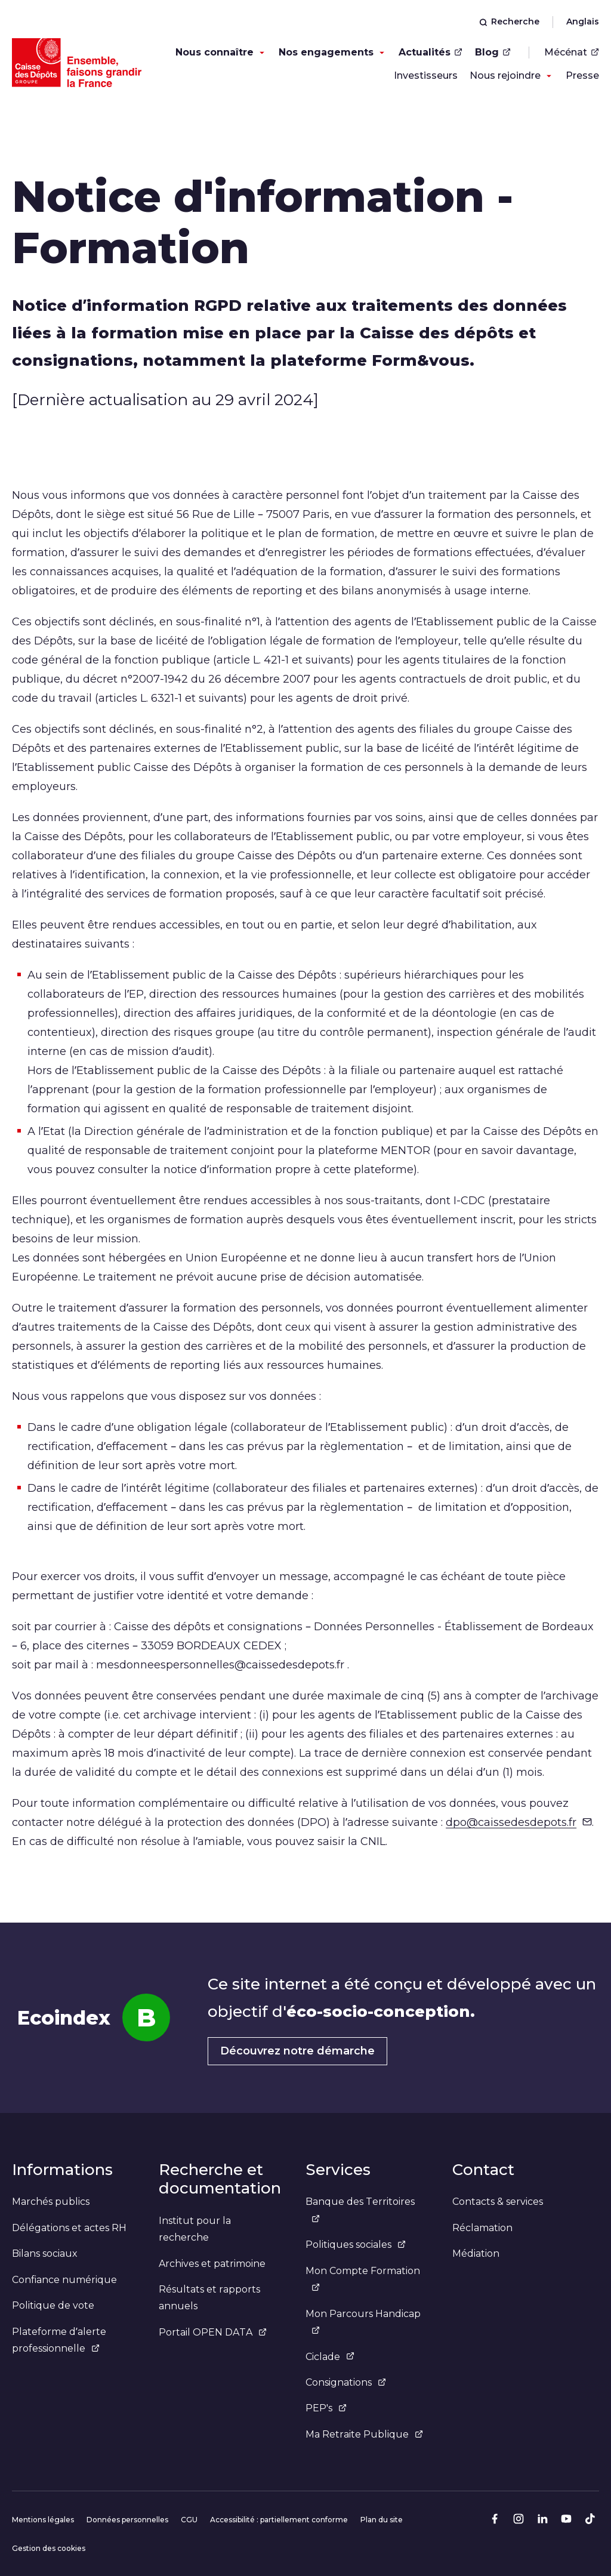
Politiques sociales (356, 2244)
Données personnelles (127, 2519)
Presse (582, 75)
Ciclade (330, 2356)
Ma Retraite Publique (364, 2434)
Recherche (509, 21)
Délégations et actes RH (69, 2227)
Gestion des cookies (48, 2548)
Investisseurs (426, 75)
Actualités (430, 52)
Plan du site (381, 2519)
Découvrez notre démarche (297, 2050)
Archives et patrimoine (212, 2263)
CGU (189, 2519)
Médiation (475, 2253)
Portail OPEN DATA (213, 2332)
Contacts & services (497, 2201)
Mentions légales (43, 2519)
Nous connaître (214, 52)
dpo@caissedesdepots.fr (519, 1822)
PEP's (326, 2408)
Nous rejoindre (505, 75)
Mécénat (571, 52)
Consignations (346, 2382)
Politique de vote (53, 2305)
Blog (493, 52)
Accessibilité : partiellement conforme (279, 2519)
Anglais (582, 21)
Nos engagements (326, 52)
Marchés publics (51, 2201)
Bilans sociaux (45, 2253)
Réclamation (482, 2227)
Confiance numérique (64, 2279)
